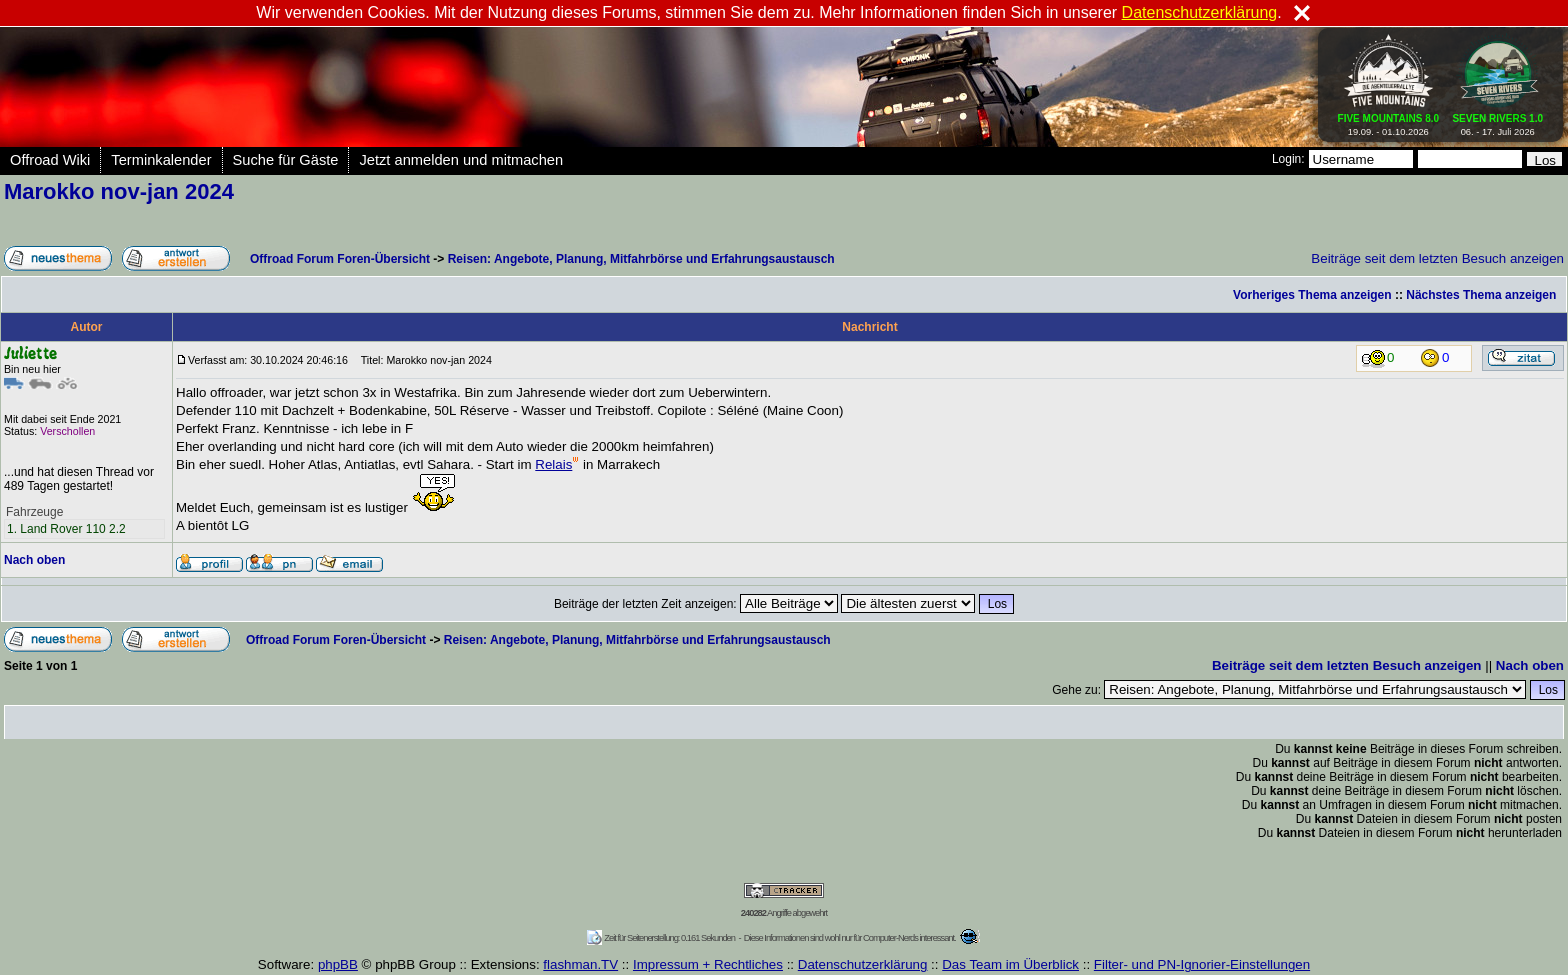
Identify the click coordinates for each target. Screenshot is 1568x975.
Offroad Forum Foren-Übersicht (340, 259)
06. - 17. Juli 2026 (1497, 121)
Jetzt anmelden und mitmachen (461, 160)
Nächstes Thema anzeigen (1481, 295)
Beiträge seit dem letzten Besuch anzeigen (1437, 258)
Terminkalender (161, 160)
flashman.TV (580, 964)
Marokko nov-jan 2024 (119, 191)
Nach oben (34, 560)
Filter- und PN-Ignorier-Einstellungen (1202, 964)
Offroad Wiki (50, 160)
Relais (557, 464)
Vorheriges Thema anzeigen (1312, 295)
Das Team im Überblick (1010, 964)
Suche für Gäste (286, 160)
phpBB (338, 964)
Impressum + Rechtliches (708, 964)
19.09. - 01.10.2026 (1389, 121)
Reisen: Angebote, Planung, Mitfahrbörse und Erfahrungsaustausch (641, 259)
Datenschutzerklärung (863, 964)
